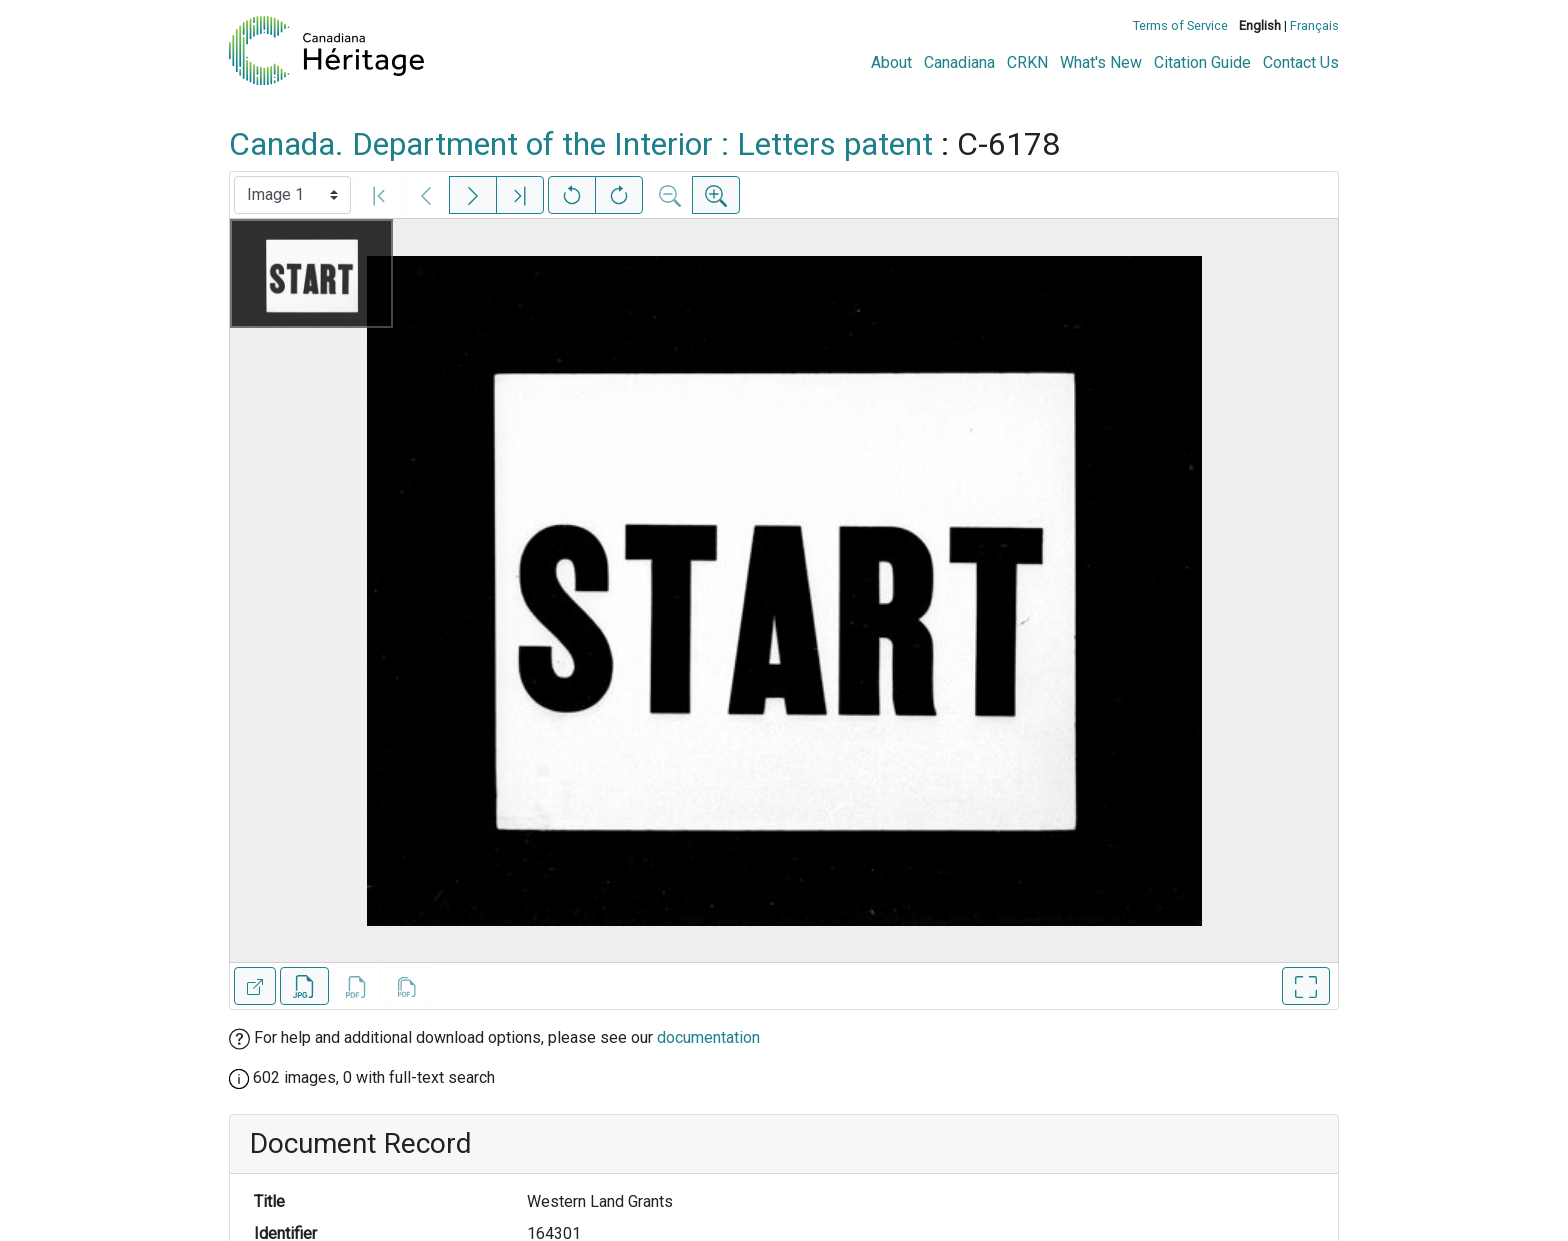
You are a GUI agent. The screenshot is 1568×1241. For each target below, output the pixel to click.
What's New (1101, 62)
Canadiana (959, 62)
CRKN (1027, 62)
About (891, 62)
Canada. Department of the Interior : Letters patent (581, 144)
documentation (708, 1037)
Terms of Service (1180, 25)
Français (1314, 25)
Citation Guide (1202, 62)
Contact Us (1301, 62)
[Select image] (292, 195)
